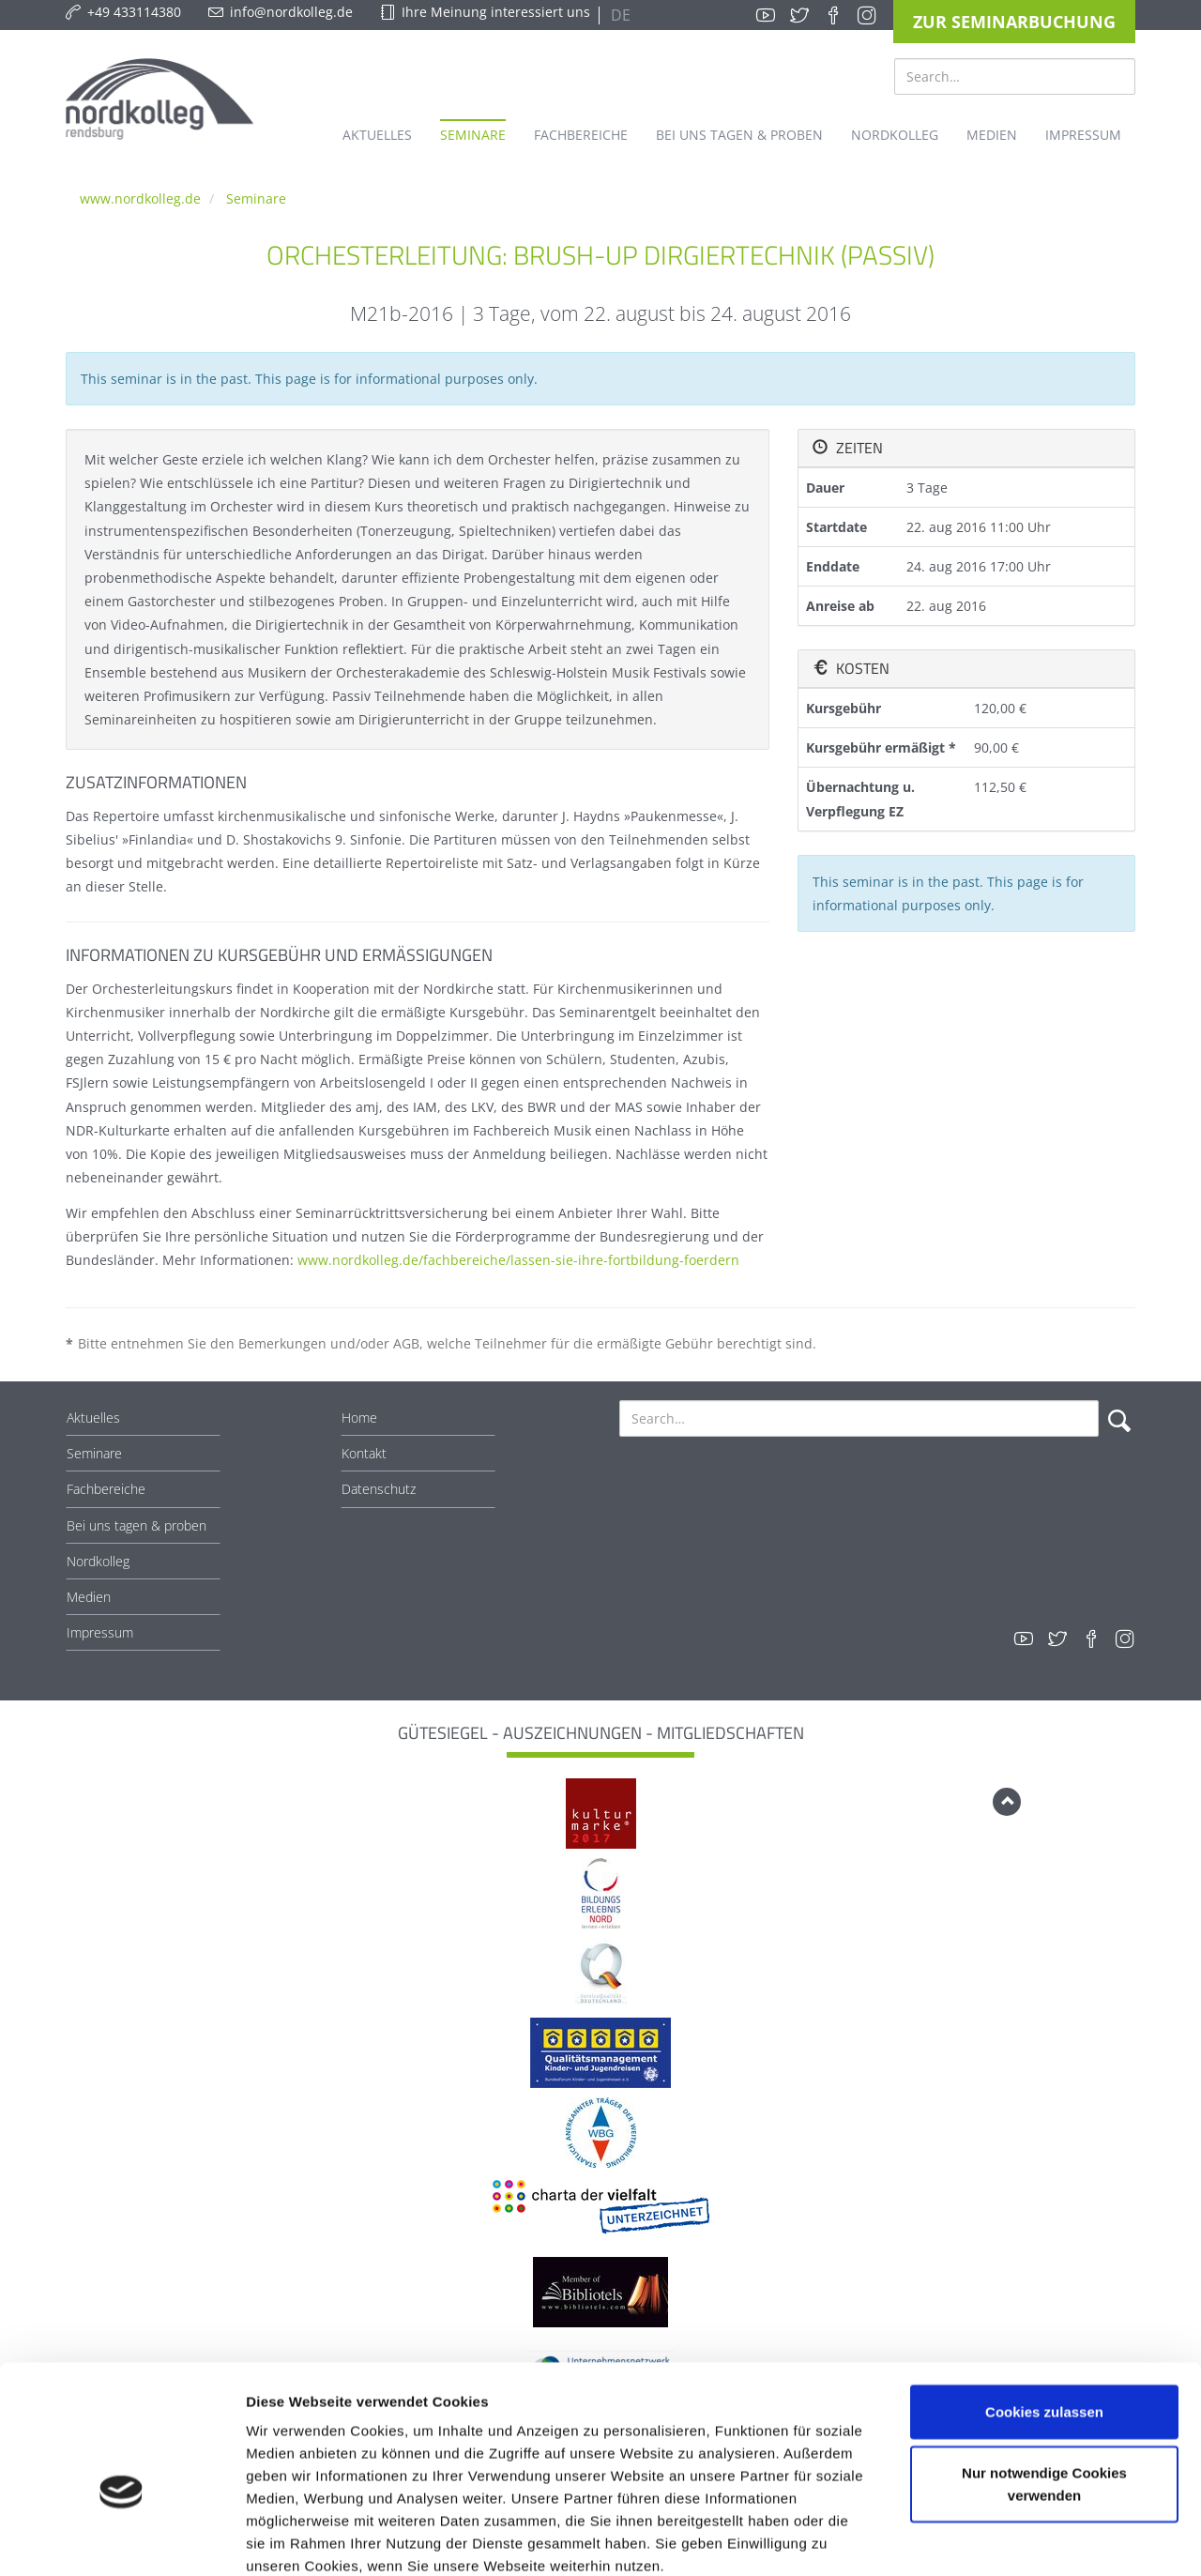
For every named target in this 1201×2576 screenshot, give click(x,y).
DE (619, 15)
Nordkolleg (98, 1561)
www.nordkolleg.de (140, 198)
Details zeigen (997, 2539)
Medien (89, 1597)
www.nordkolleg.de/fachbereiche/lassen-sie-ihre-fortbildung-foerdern (518, 1260)
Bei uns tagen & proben (136, 1525)
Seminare (256, 198)
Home (359, 1417)
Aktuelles (93, 1417)
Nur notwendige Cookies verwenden (1044, 2382)
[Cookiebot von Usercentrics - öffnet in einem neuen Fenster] (121, 2539)
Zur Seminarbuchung (1014, 21)
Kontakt (364, 1453)
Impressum (100, 1632)
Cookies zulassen (1044, 2309)
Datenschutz (379, 1489)
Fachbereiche (106, 1489)
